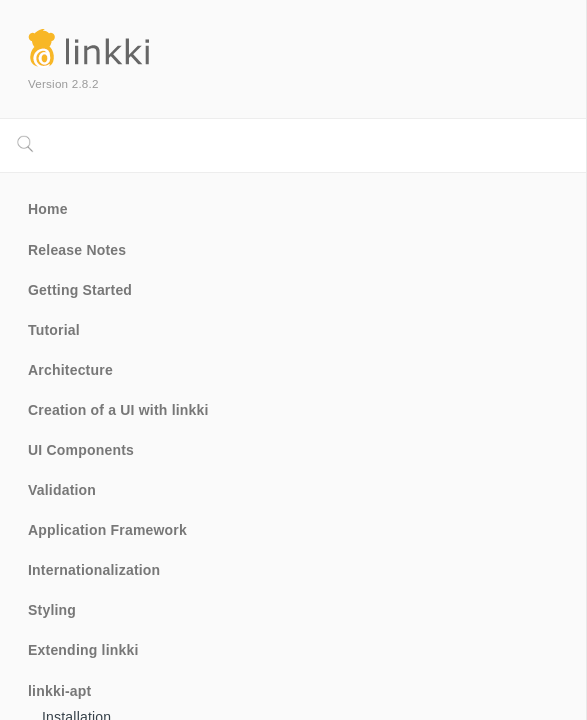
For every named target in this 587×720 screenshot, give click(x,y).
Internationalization (94, 570)
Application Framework (107, 530)
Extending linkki (83, 650)
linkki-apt (59, 691)
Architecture (70, 370)
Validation (62, 490)
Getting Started (80, 290)
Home (48, 209)
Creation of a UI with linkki (118, 410)
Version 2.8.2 (63, 83)
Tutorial (54, 330)
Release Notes (77, 250)
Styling (52, 610)
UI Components (81, 450)
